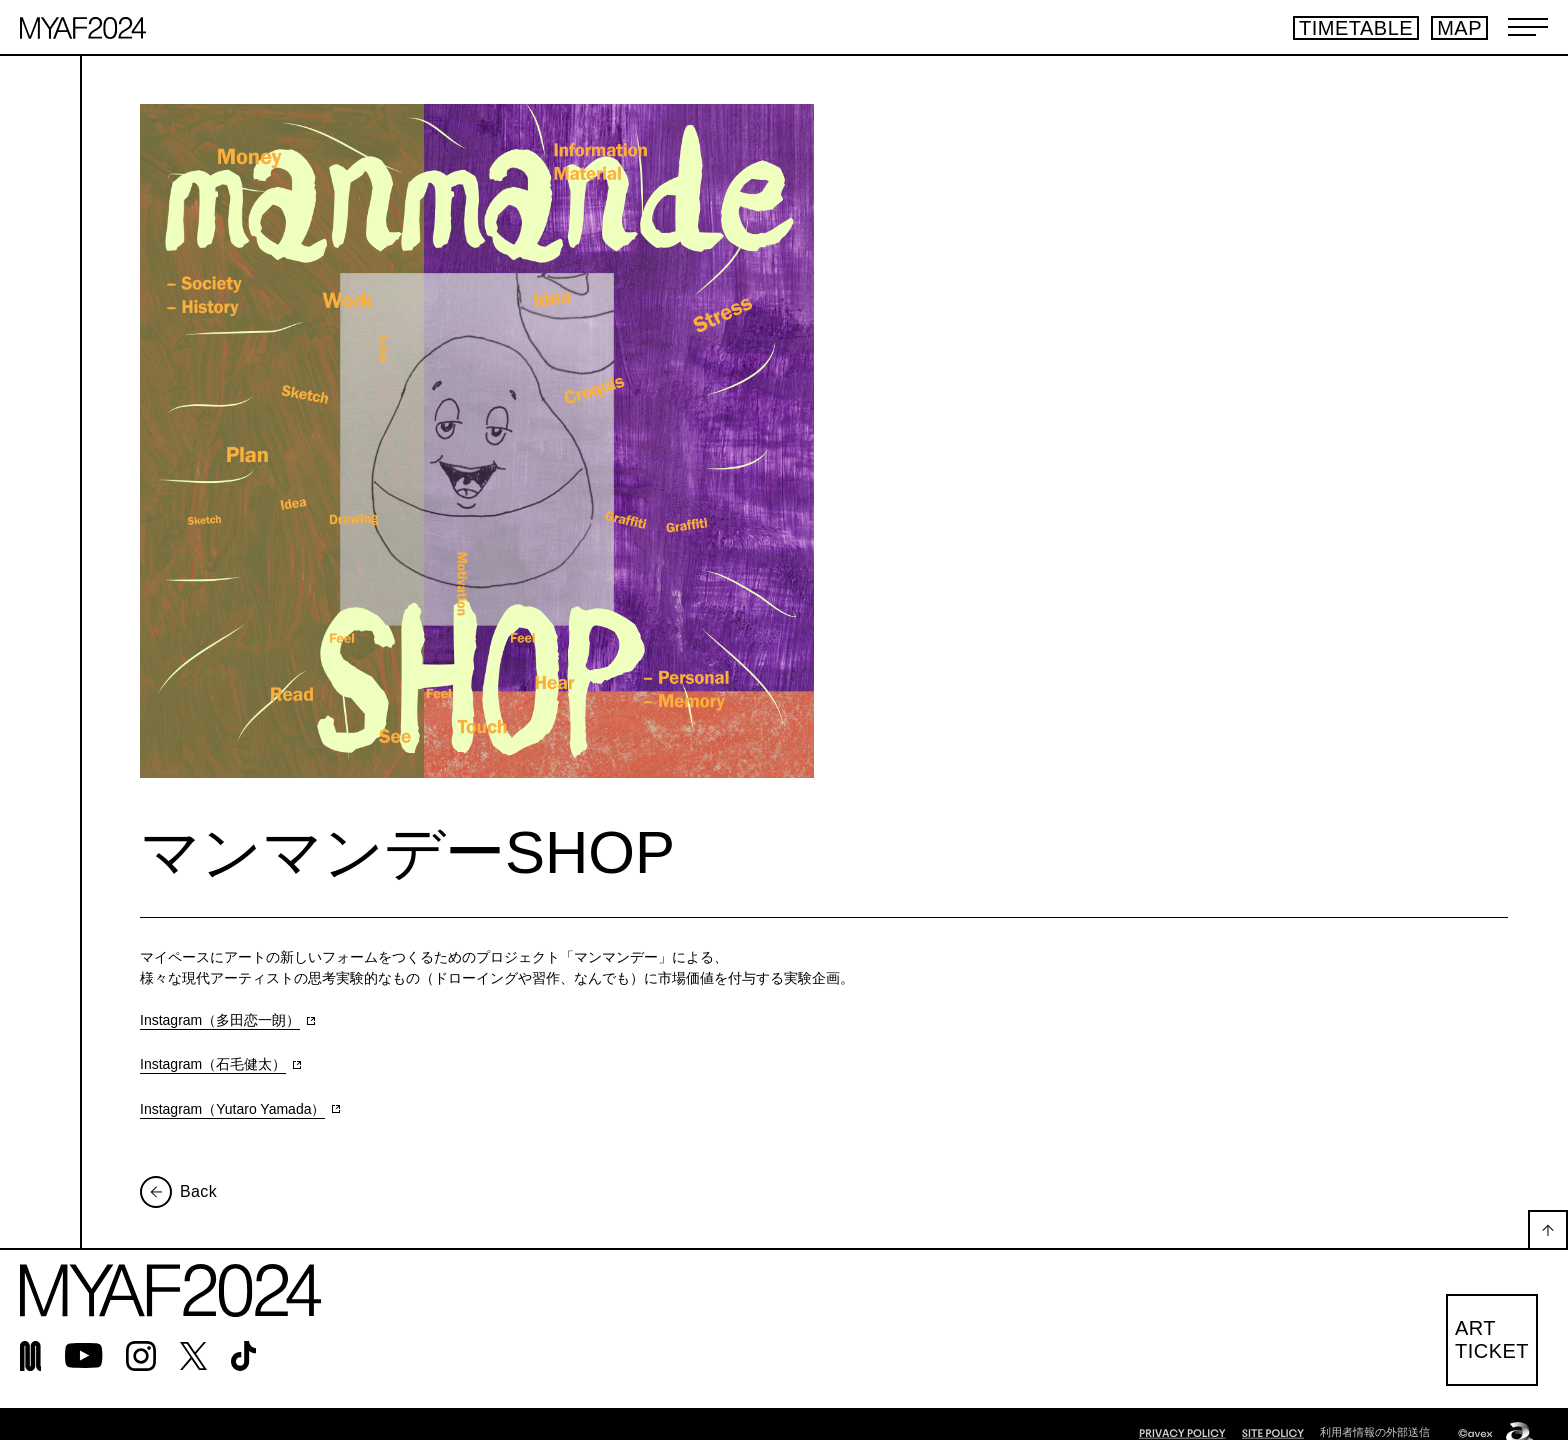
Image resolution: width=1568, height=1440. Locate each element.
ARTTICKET (1492, 1339)
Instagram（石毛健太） (213, 1064)
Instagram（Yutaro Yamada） (232, 1109)
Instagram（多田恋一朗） (220, 1020)
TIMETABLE (1356, 28)
